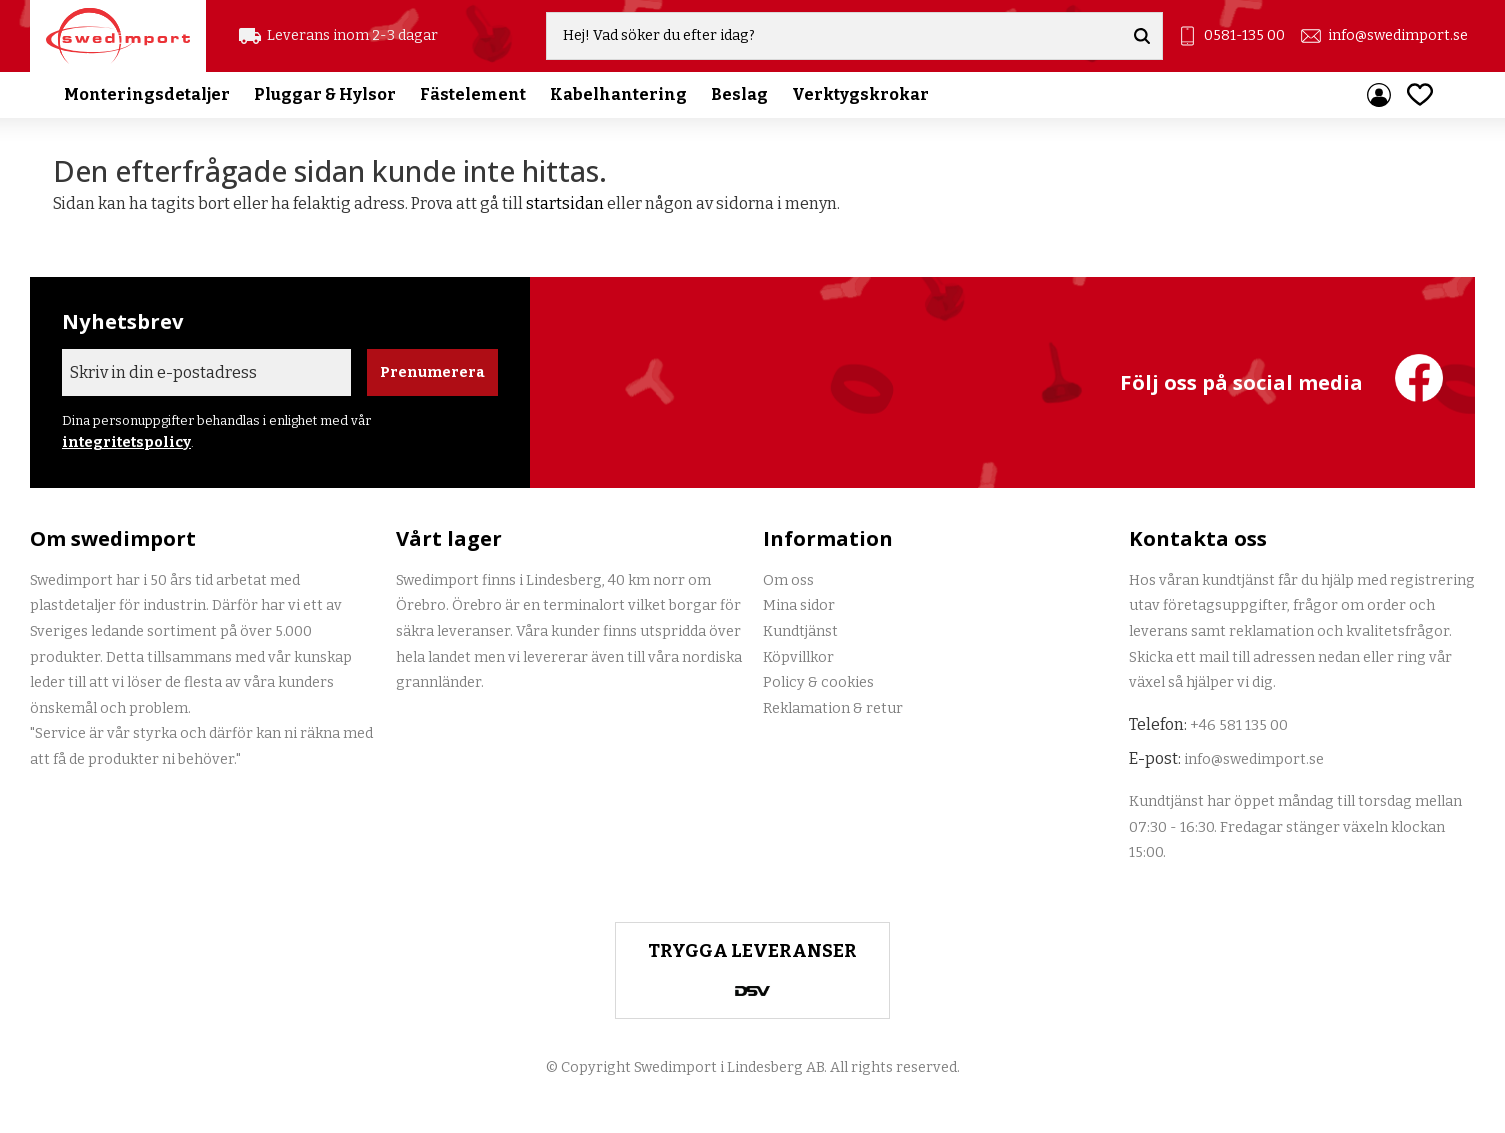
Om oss (788, 580)
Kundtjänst (800, 631)
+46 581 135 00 (1239, 725)
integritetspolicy (126, 442)
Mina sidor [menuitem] (1379, 95)
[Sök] (1142, 36)
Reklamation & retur (833, 708)
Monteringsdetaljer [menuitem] (147, 94)
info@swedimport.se (1398, 35)
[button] (1420, 94)
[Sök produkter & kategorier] (834, 36)
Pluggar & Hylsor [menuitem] (325, 94)
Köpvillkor (798, 657)
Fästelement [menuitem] (473, 94)
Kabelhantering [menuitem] (618, 94)
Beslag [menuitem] (739, 94)
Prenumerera (432, 372)
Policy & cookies (818, 682)
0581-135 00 (1244, 35)
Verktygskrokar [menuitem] (860, 94)
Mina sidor (799, 605)
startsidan (565, 203)
